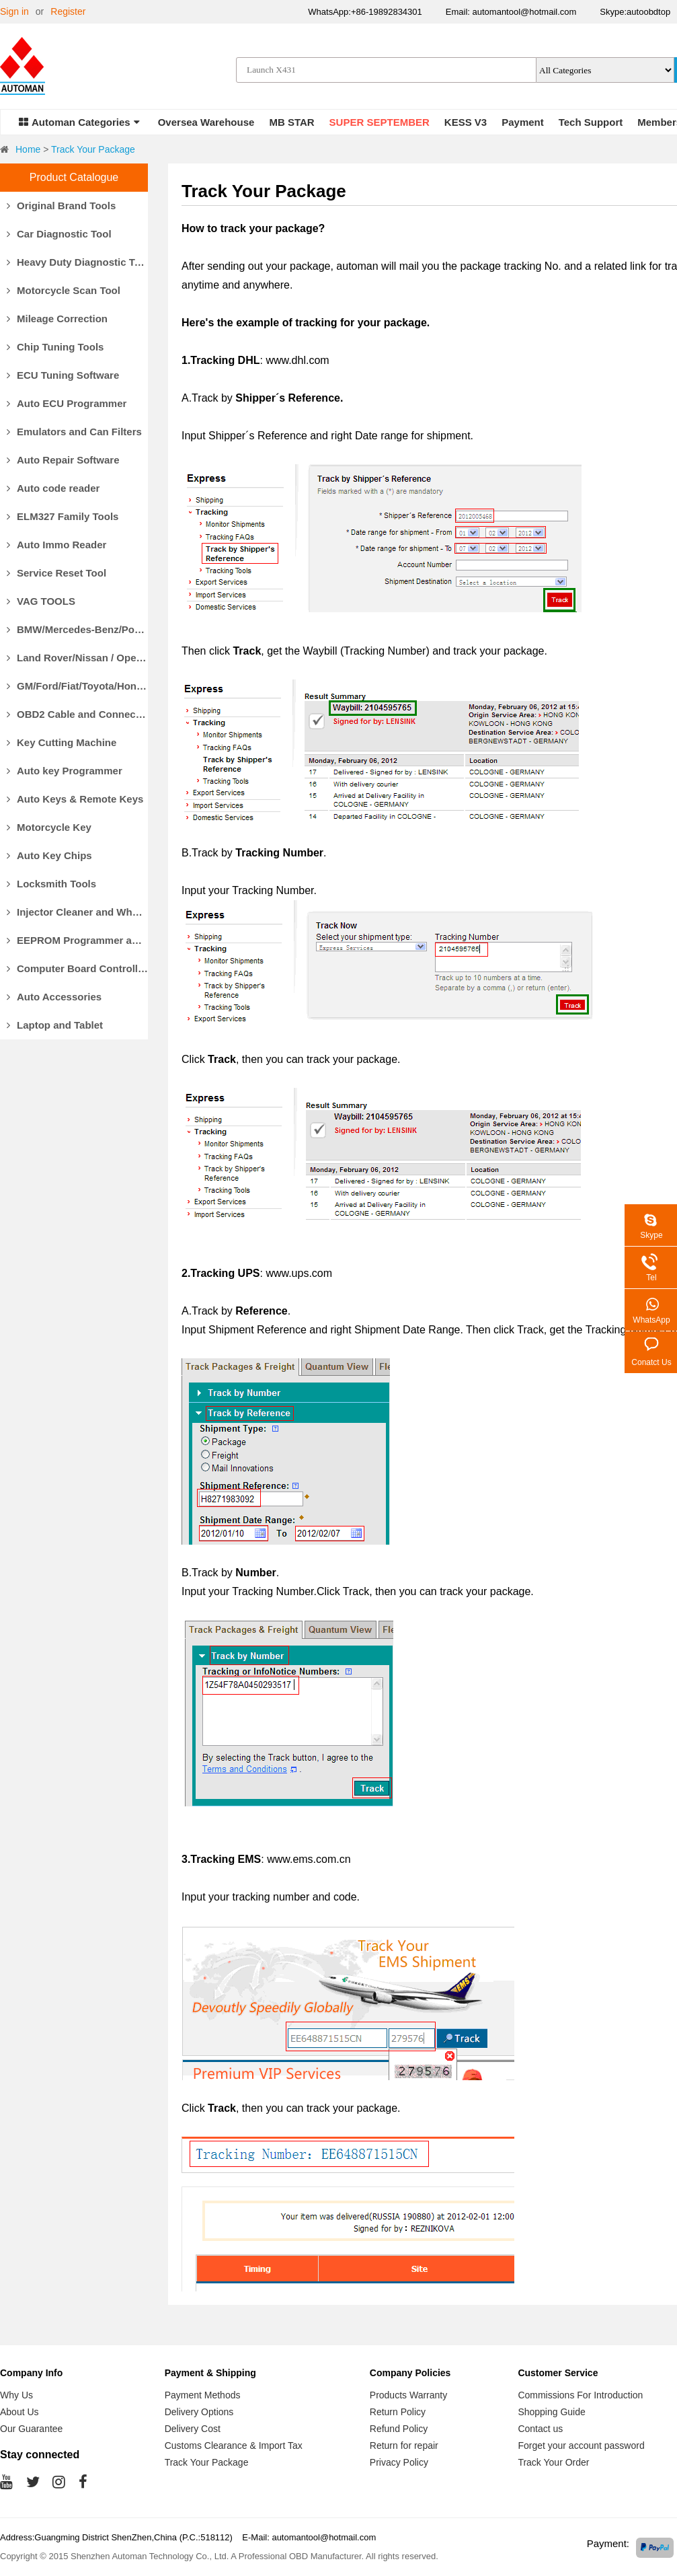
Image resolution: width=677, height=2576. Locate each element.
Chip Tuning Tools (55, 347)
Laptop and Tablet (55, 1025)
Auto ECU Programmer (66, 403)
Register (67, 11)
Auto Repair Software (63, 460)
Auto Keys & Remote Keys (75, 799)
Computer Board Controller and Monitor (77, 968)
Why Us (16, 2395)
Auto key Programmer (64, 770)
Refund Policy (399, 2428)
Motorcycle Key (49, 827)
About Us (19, 2411)
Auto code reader (53, 488)
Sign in (14, 11)
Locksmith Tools (51, 883)
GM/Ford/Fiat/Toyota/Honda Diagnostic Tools (77, 686)
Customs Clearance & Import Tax (234, 2445)
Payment (523, 122)
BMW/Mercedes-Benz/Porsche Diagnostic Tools (77, 629)
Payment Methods (203, 2395)
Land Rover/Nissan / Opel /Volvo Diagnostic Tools (77, 657)
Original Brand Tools (61, 205)
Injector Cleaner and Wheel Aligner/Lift (77, 912)
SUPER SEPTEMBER (379, 122)
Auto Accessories (54, 996)
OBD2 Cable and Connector (77, 714)
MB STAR (291, 122)
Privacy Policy (399, 2462)
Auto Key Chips (49, 855)
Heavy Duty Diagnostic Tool (77, 262)
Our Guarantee (31, 2428)
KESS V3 (465, 122)
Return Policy (398, 2411)
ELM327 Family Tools (62, 516)
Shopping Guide (551, 2411)
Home (27, 149)
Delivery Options (199, 2411)
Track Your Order (553, 2462)
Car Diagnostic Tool (59, 234)
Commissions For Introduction (580, 2395)
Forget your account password (581, 2445)
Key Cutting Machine (61, 742)
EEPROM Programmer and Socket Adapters (77, 940)
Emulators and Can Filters (74, 431)
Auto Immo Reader (56, 544)
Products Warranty (408, 2395)
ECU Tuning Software (63, 375)
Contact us (540, 2428)
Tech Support (591, 122)
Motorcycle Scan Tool (63, 290)
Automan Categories (79, 122)
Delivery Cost (193, 2428)
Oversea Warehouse (206, 122)
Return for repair (404, 2445)
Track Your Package (93, 149)
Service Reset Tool (56, 573)
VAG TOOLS (41, 601)
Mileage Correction (57, 318)
